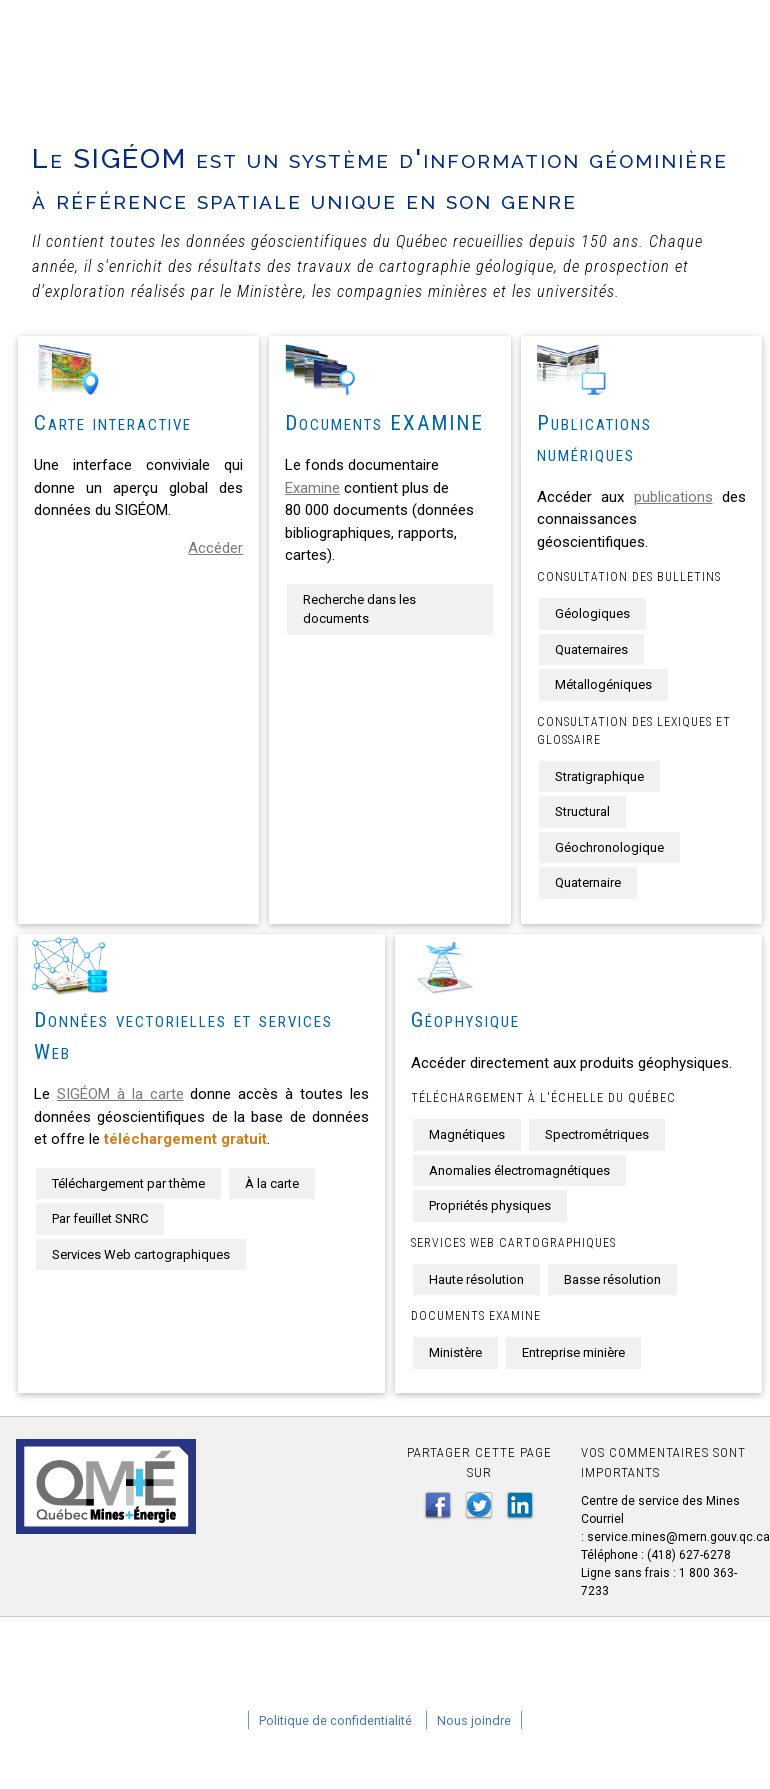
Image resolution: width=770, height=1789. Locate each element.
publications (673, 497)
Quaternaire (588, 882)
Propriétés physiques (490, 1205)
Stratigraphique (599, 776)
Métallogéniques (603, 684)
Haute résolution (476, 1279)
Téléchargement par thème (128, 1183)
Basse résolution (612, 1279)
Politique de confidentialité (335, 1720)
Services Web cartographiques (141, 1254)
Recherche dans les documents (359, 609)
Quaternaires (591, 649)
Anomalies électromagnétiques (519, 1170)
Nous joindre (474, 1720)
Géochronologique (609, 847)
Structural (582, 811)
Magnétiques (467, 1134)
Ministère (455, 1352)
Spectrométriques (597, 1134)
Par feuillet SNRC (100, 1218)
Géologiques (592, 613)
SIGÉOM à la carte (120, 1094)
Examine (312, 488)
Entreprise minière (573, 1352)
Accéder (215, 548)
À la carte (272, 1183)
